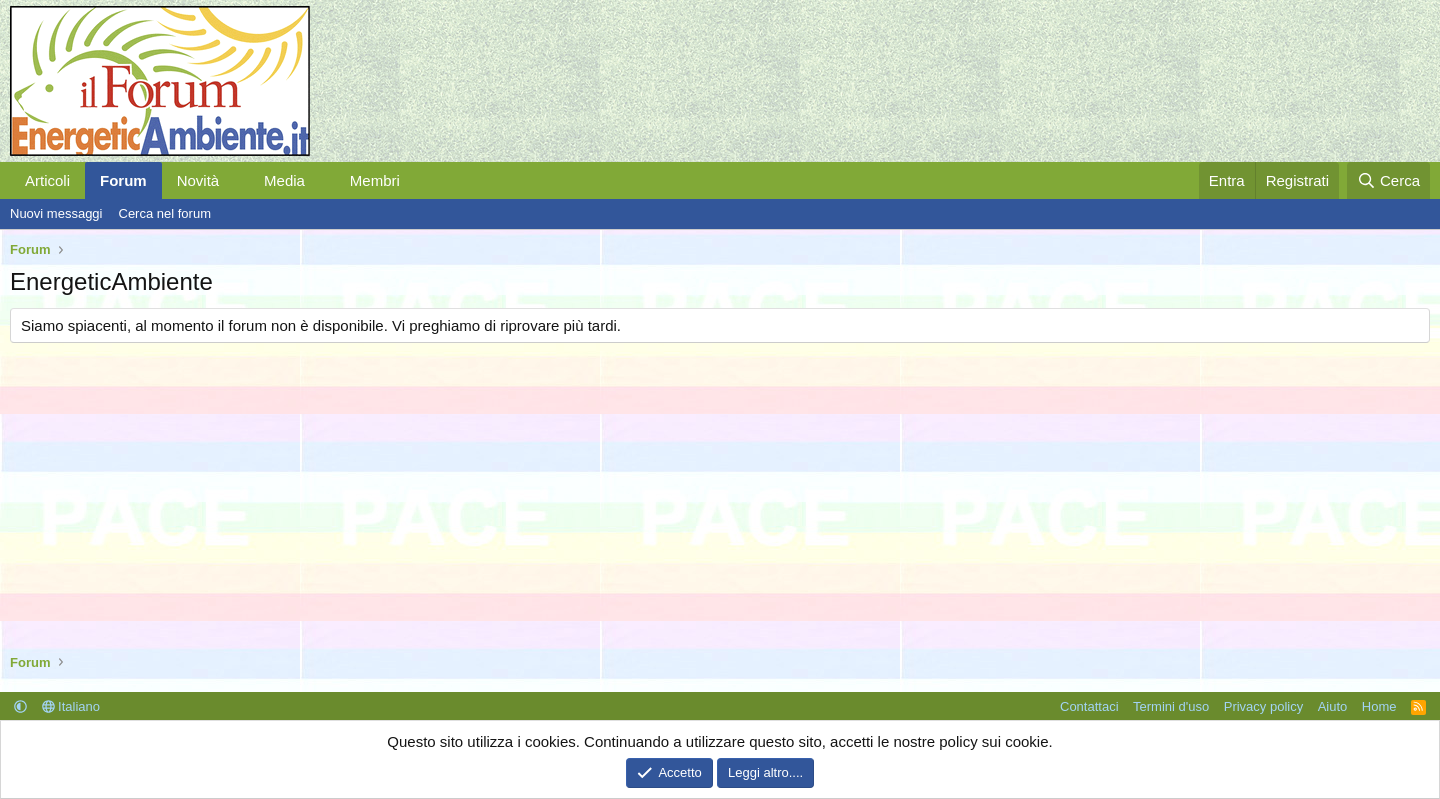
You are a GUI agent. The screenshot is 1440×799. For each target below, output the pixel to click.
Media (284, 180)
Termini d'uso (1171, 706)
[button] (235, 180)
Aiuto (1333, 706)
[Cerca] (1388, 180)
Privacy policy (1263, 706)
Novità (198, 180)
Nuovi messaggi (56, 213)
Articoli (47, 180)
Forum (123, 180)
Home (1379, 706)
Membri (375, 180)
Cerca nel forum (165, 213)
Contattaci (1089, 706)
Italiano (71, 706)
